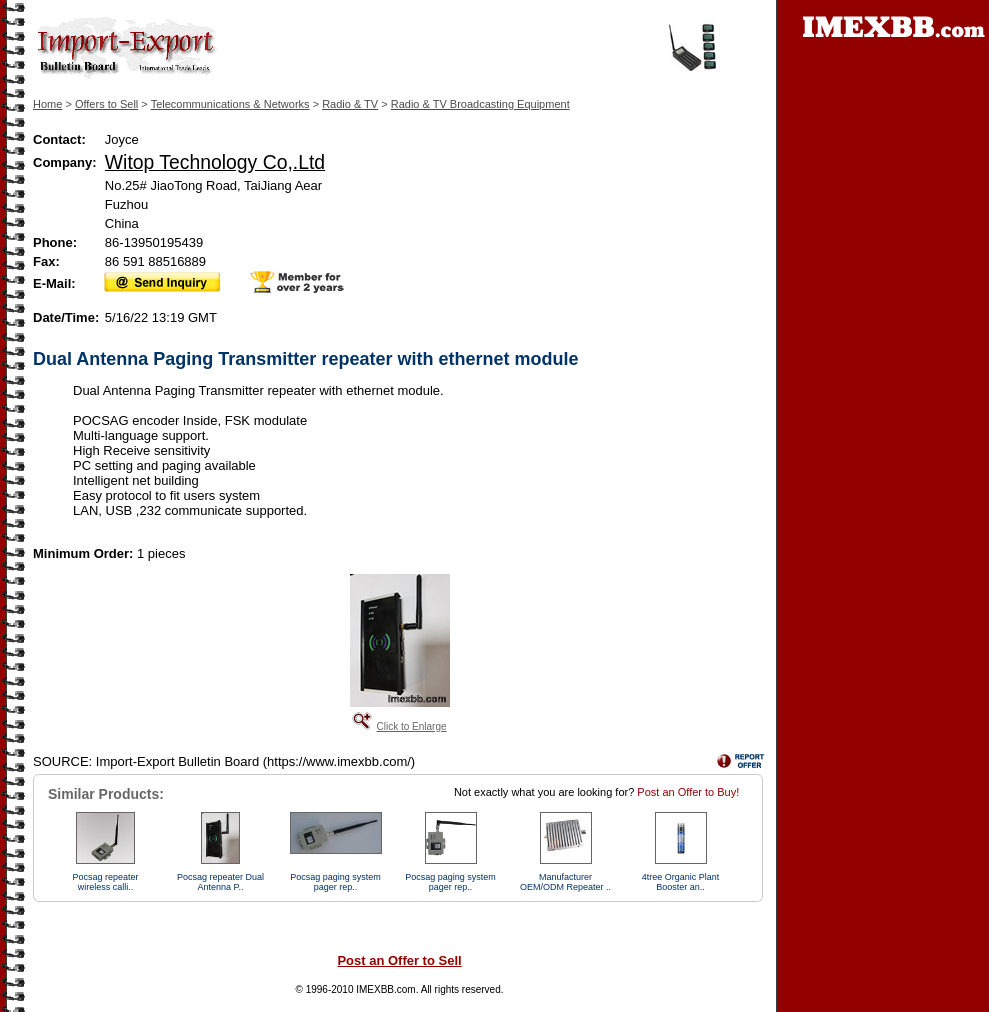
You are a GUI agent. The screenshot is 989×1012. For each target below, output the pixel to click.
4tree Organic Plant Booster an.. (681, 882)
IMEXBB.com (385, 989)
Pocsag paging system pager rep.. (335, 882)
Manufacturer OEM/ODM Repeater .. (565, 882)
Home (47, 104)
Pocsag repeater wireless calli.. (105, 882)
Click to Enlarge (411, 726)
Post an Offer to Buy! (688, 792)
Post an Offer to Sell (399, 960)
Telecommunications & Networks (230, 104)
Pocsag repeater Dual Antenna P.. (220, 882)
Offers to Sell (106, 104)
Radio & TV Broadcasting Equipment (480, 104)
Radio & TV (350, 104)
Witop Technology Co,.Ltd (215, 162)
